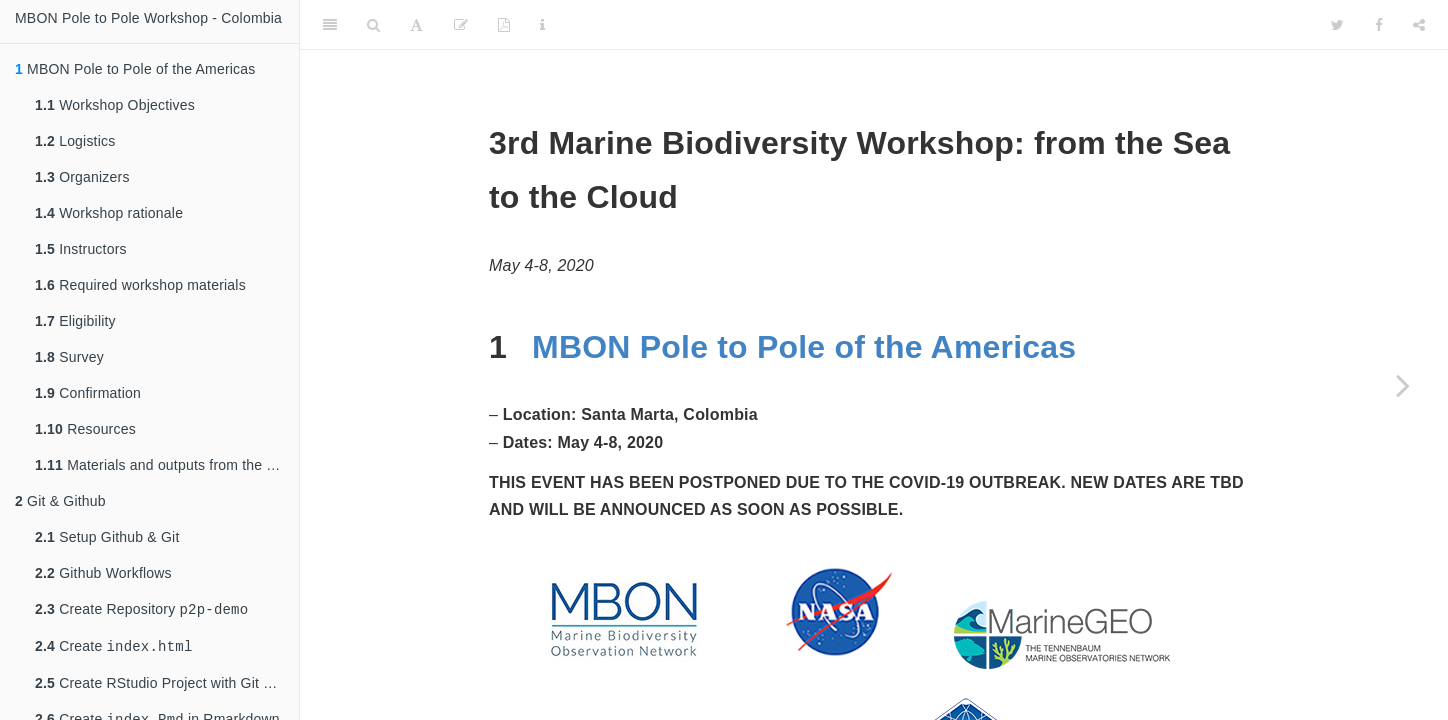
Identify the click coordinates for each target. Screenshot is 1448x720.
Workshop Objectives (115, 105)
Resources (85, 429)
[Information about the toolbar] (542, 25)
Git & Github (60, 501)
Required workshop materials (140, 285)
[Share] (1419, 25)
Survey (69, 357)
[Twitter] (1337, 25)
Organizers (82, 177)
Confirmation (88, 393)
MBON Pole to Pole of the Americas (804, 347)
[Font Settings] (416, 25)
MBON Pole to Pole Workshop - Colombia (148, 18)
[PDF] (504, 25)
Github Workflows (103, 573)
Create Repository (141, 610)
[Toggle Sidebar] (330, 25)
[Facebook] (1379, 25)
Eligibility (75, 321)
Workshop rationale (109, 213)
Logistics (75, 141)
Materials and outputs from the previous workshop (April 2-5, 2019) (167, 465)
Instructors (81, 249)
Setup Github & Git (107, 537)
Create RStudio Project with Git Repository (167, 687)
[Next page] (1403, 385)
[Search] (373, 25)
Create (113, 649)
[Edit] (461, 25)
